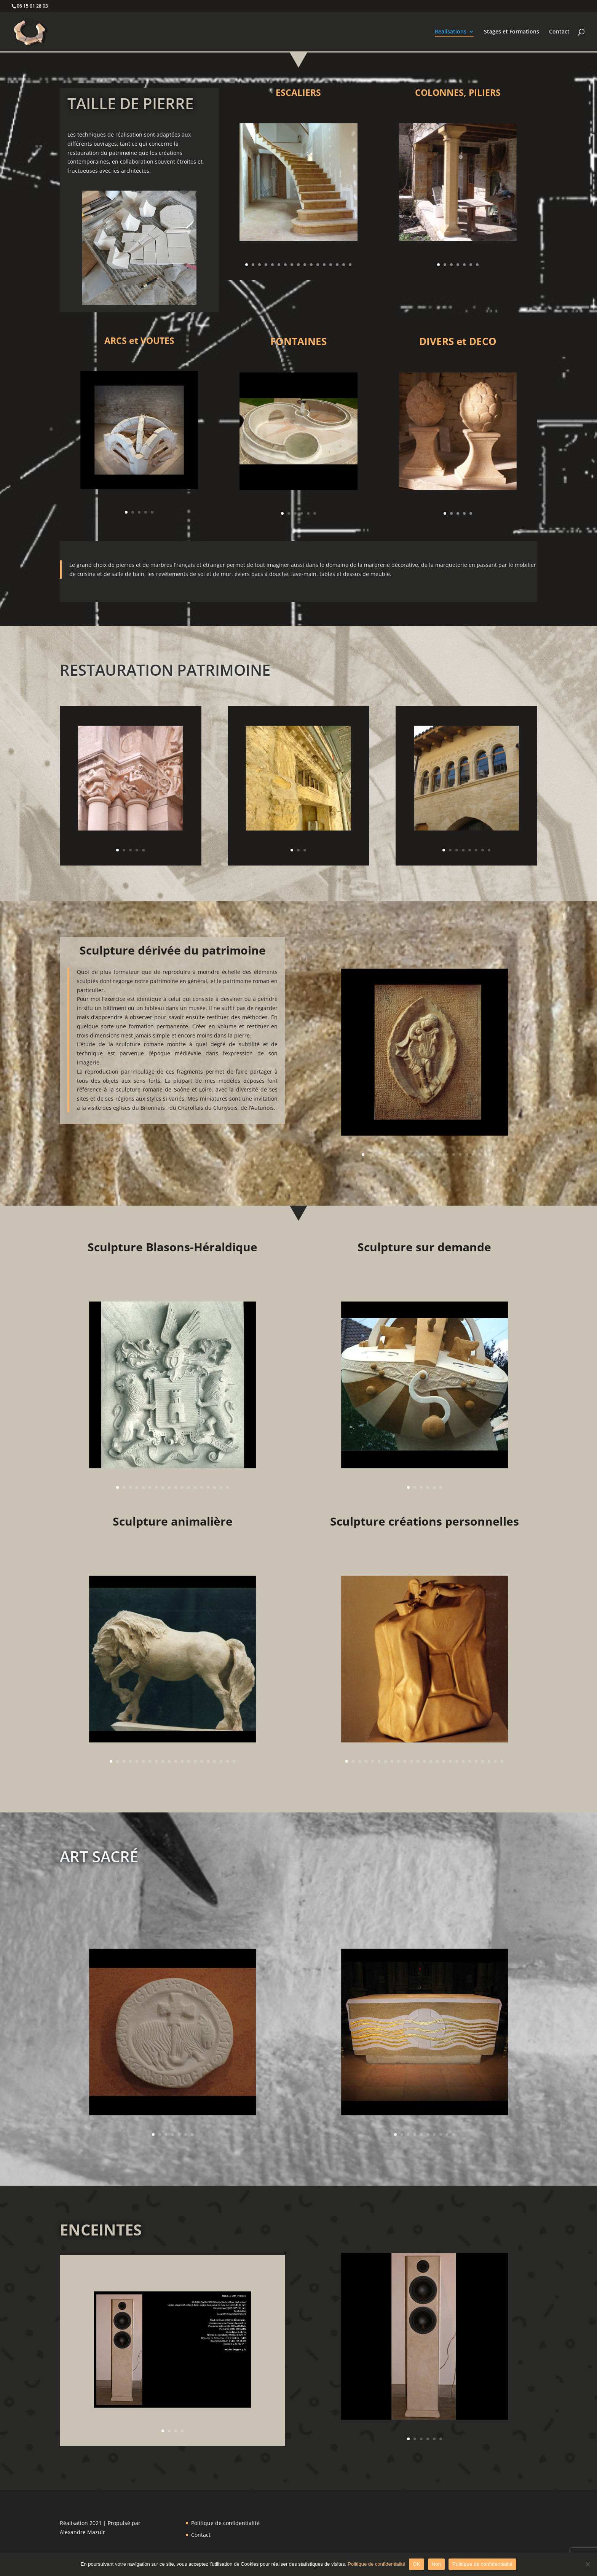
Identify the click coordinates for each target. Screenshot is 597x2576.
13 (324, 264)
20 (486, 1154)
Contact (559, 32)
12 (317, 264)
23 (489, 1761)
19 (479, 1154)
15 (337, 264)
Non (436, 2564)
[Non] (587, 2564)
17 (350, 264)
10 (304, 264)
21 (476, 1761)
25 (502, 1761)
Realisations (450, 32)
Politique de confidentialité (225, 2523)
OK (416, 2564)
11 (311, 264)
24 (495, 1761)
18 (473, 1154)
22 (482, 1761)
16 (343, 264)
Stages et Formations (511, 32)
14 (330, 264)
